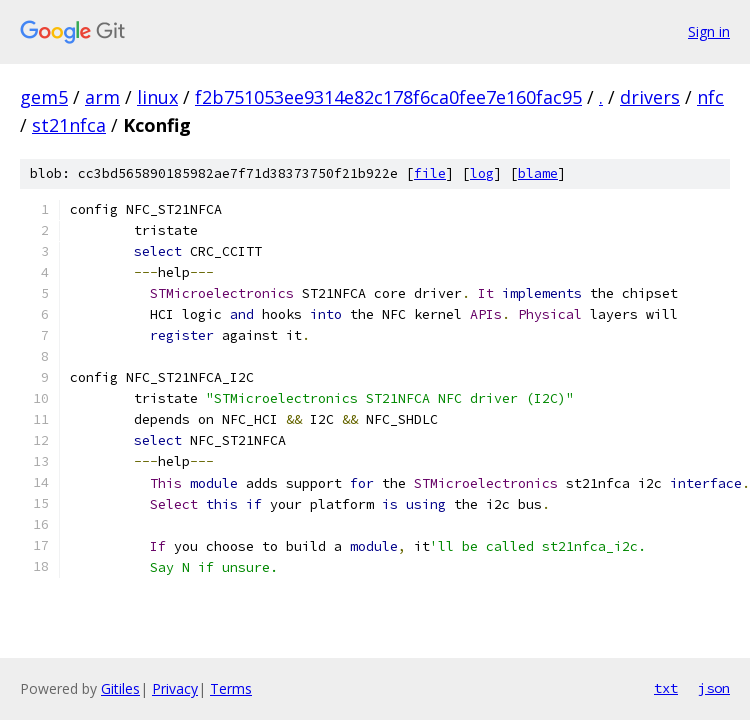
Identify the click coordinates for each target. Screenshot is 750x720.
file (430, 173)
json (714, 688)
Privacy (175, 688)
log (482, 173)
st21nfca (69, 125)
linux (157, 97)
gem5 (44, 97)
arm (102, 97)
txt (666, 688)
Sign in (709, 31)
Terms (231, 688)
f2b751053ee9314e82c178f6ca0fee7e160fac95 (388, 97)
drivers (650, 97)
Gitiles (120, 688)
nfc (710, 97)
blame (538, 173)
